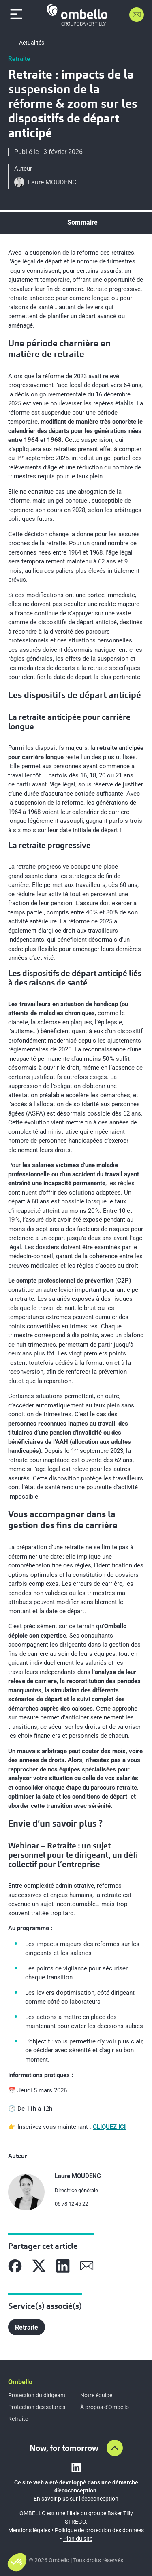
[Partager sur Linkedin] (63, 2266)
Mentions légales (29, 2530)
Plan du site (77, 2538)
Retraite (18, 2418)
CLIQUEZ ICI (109, 2127)
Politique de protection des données (99, 2530)
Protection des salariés (36, 2407)
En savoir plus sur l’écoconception (76, 2498)
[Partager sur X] (39, 2266)
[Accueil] (77, 15)
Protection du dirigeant (37, 2395)
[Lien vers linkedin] (76, 2467)
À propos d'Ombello (104, 2407)
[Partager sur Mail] (87, 2266)
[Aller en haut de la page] (115, 2448)
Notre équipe (96, 2395)
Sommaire (82, 222)
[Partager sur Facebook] (15, 2266)
